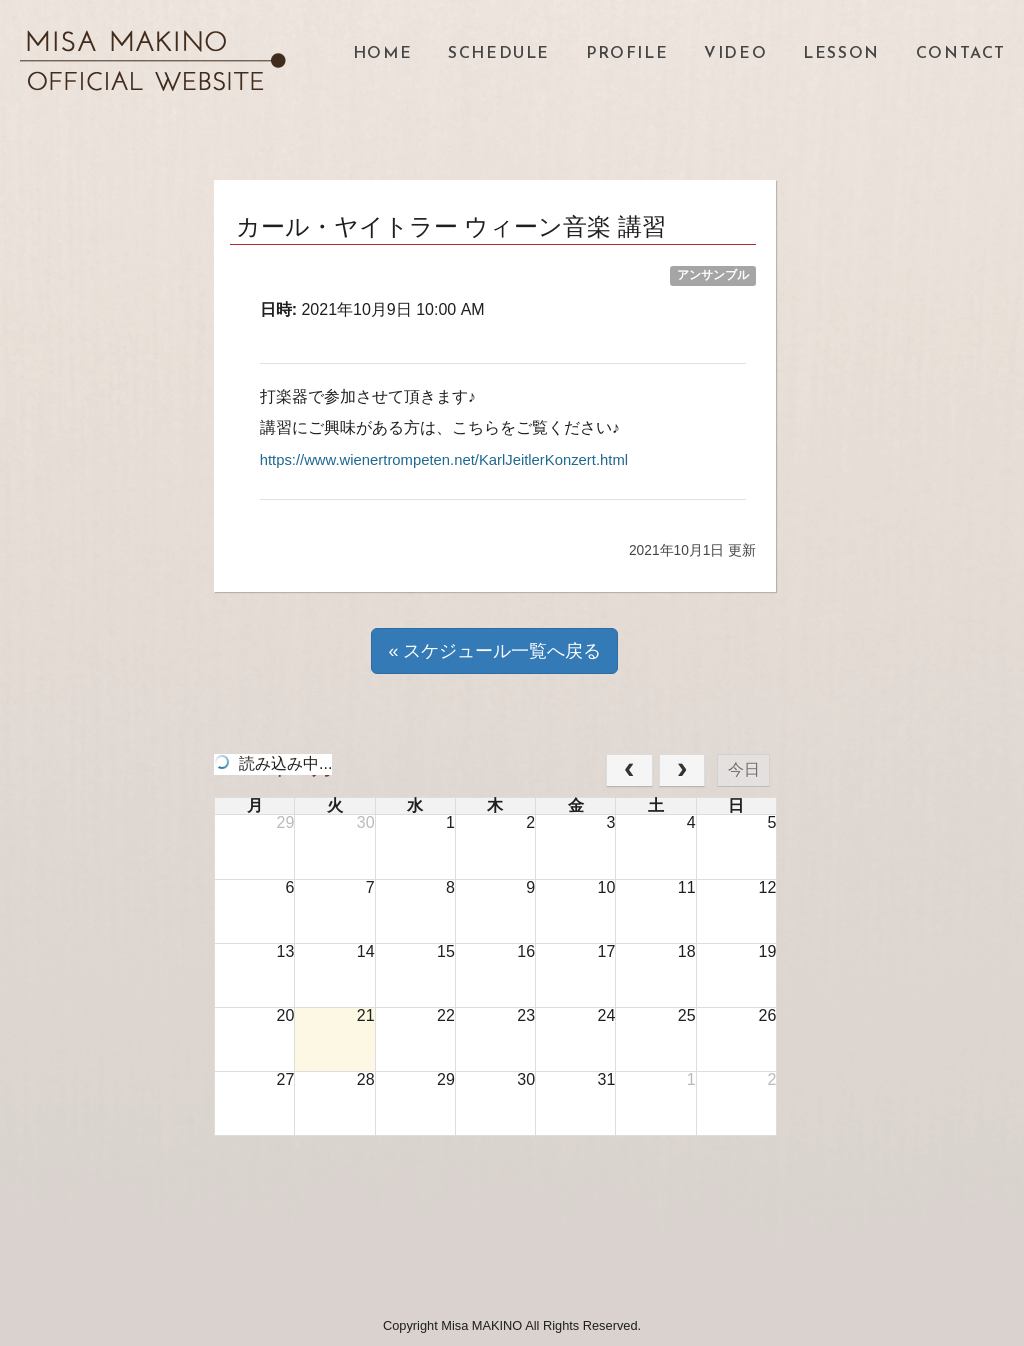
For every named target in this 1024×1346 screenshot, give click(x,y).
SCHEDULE (499, 54)
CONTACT (961, 54)
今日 (744, 769)
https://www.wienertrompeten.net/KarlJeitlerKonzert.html (459, 459)
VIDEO (735, 54)
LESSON (841, 54)
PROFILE (627, 54)
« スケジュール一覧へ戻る (494, 650)
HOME (382, 54)
